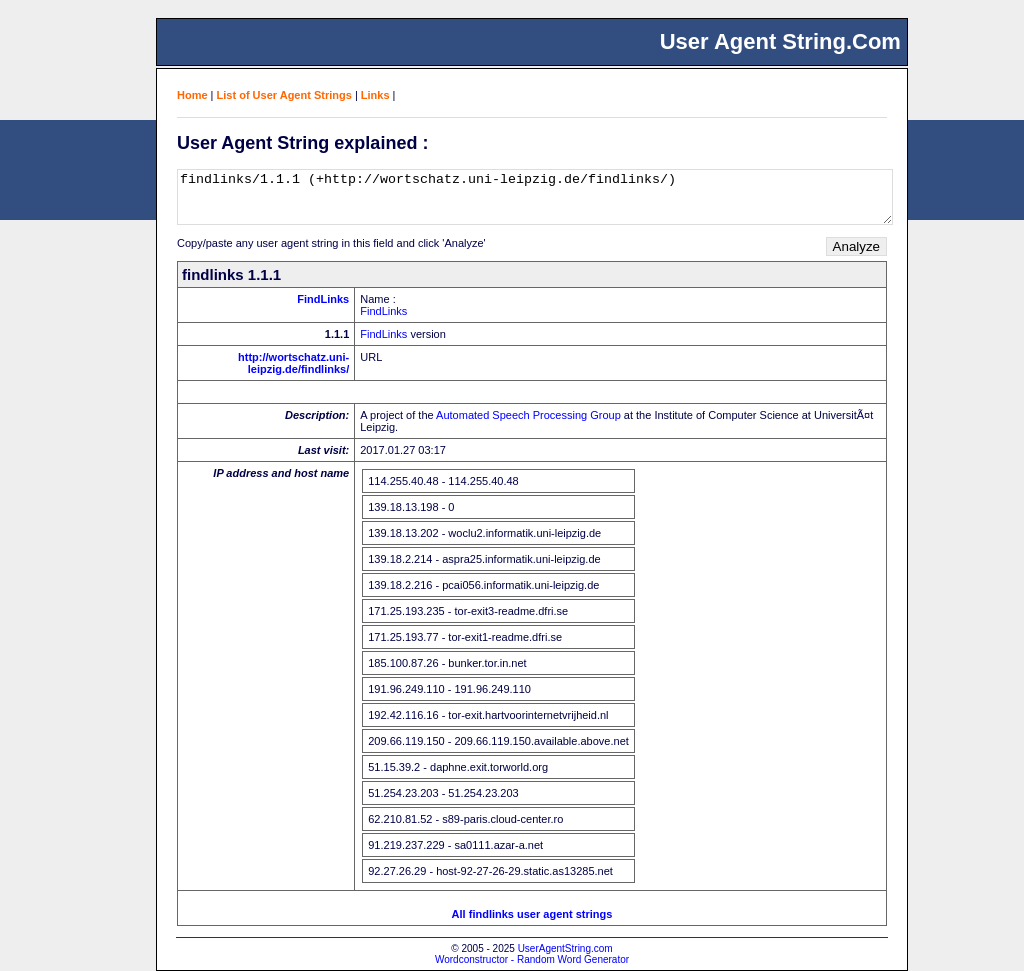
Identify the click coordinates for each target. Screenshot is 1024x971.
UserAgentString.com (565, 948)
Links (375, 95)
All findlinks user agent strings (532, 914)
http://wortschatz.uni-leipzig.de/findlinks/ (293, 363)
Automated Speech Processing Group (528, 415)
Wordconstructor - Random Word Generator (532, 959)
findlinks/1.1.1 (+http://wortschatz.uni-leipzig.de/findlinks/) (535, 197)
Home (192, 95)
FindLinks (323, 299)
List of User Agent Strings (284, 95)
